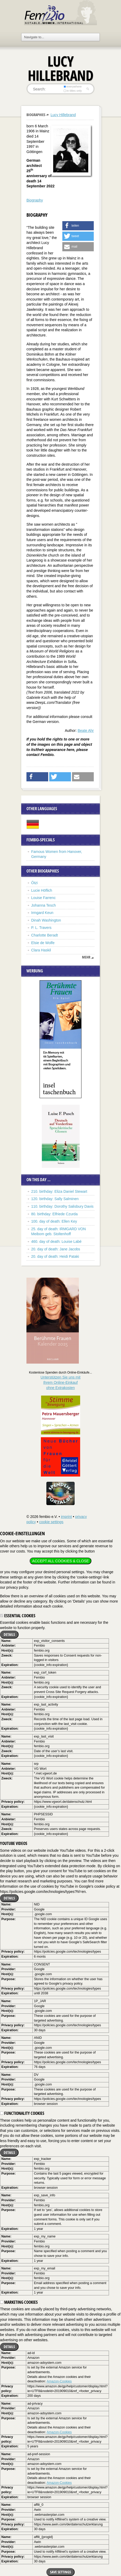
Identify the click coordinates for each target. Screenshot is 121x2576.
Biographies (35, 114)
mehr (86, 957)
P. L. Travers (41, 927)
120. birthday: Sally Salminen (55, 1199)
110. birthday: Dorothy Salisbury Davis (62, 1206)
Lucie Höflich (41, 890)
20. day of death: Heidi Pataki (55, 1256)
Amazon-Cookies (59, 2381)
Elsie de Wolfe (42, 943)
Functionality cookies (22, 2113)
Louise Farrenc (43, 898)
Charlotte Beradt (44, 935)
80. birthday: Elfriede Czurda (54, 1214)
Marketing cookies (19, 2302)
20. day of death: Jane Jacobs (55, 1249)
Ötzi (34, 883)
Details (9, 1634)
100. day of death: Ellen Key (54, 1221)
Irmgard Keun (42, 913)
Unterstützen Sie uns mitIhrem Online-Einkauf (61, 1382)
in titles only (73, 90)
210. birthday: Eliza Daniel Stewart (59, 1191)
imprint (66, 1517)
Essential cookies (17, 1616)
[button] (78, 225)
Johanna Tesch (43, 905)
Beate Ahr (86, 730)
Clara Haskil (41, 950)
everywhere (73, 86)
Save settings (60, 2571)
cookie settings (51, 1522)
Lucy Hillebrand (63, 115)
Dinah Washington (46, 920)
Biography (34, 200)
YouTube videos (13, 1843)
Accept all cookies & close (60, 1561)
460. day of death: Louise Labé (56, 1241)
